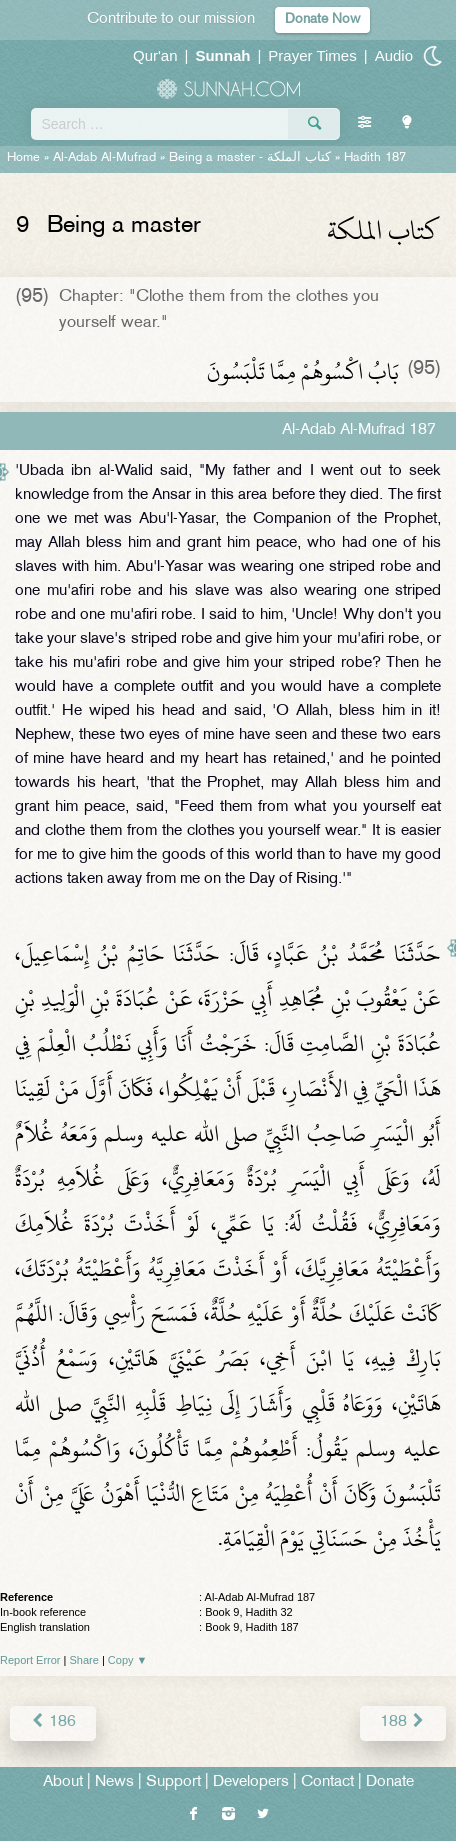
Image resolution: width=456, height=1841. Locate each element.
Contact (327, 1782)
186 (53, 1722)
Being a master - (250, 158)
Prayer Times (312, 55)
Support (173, 1782)
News (114, 1782)
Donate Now (322, 19)
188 (403, 1722)
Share (84, 1660)
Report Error (30, 1660)
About (63, 1782)
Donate (390, 1782)
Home (23, 158)
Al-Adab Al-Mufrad (104, 158)
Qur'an (155, 55)
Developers (251, 1782)
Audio (394, 55)
